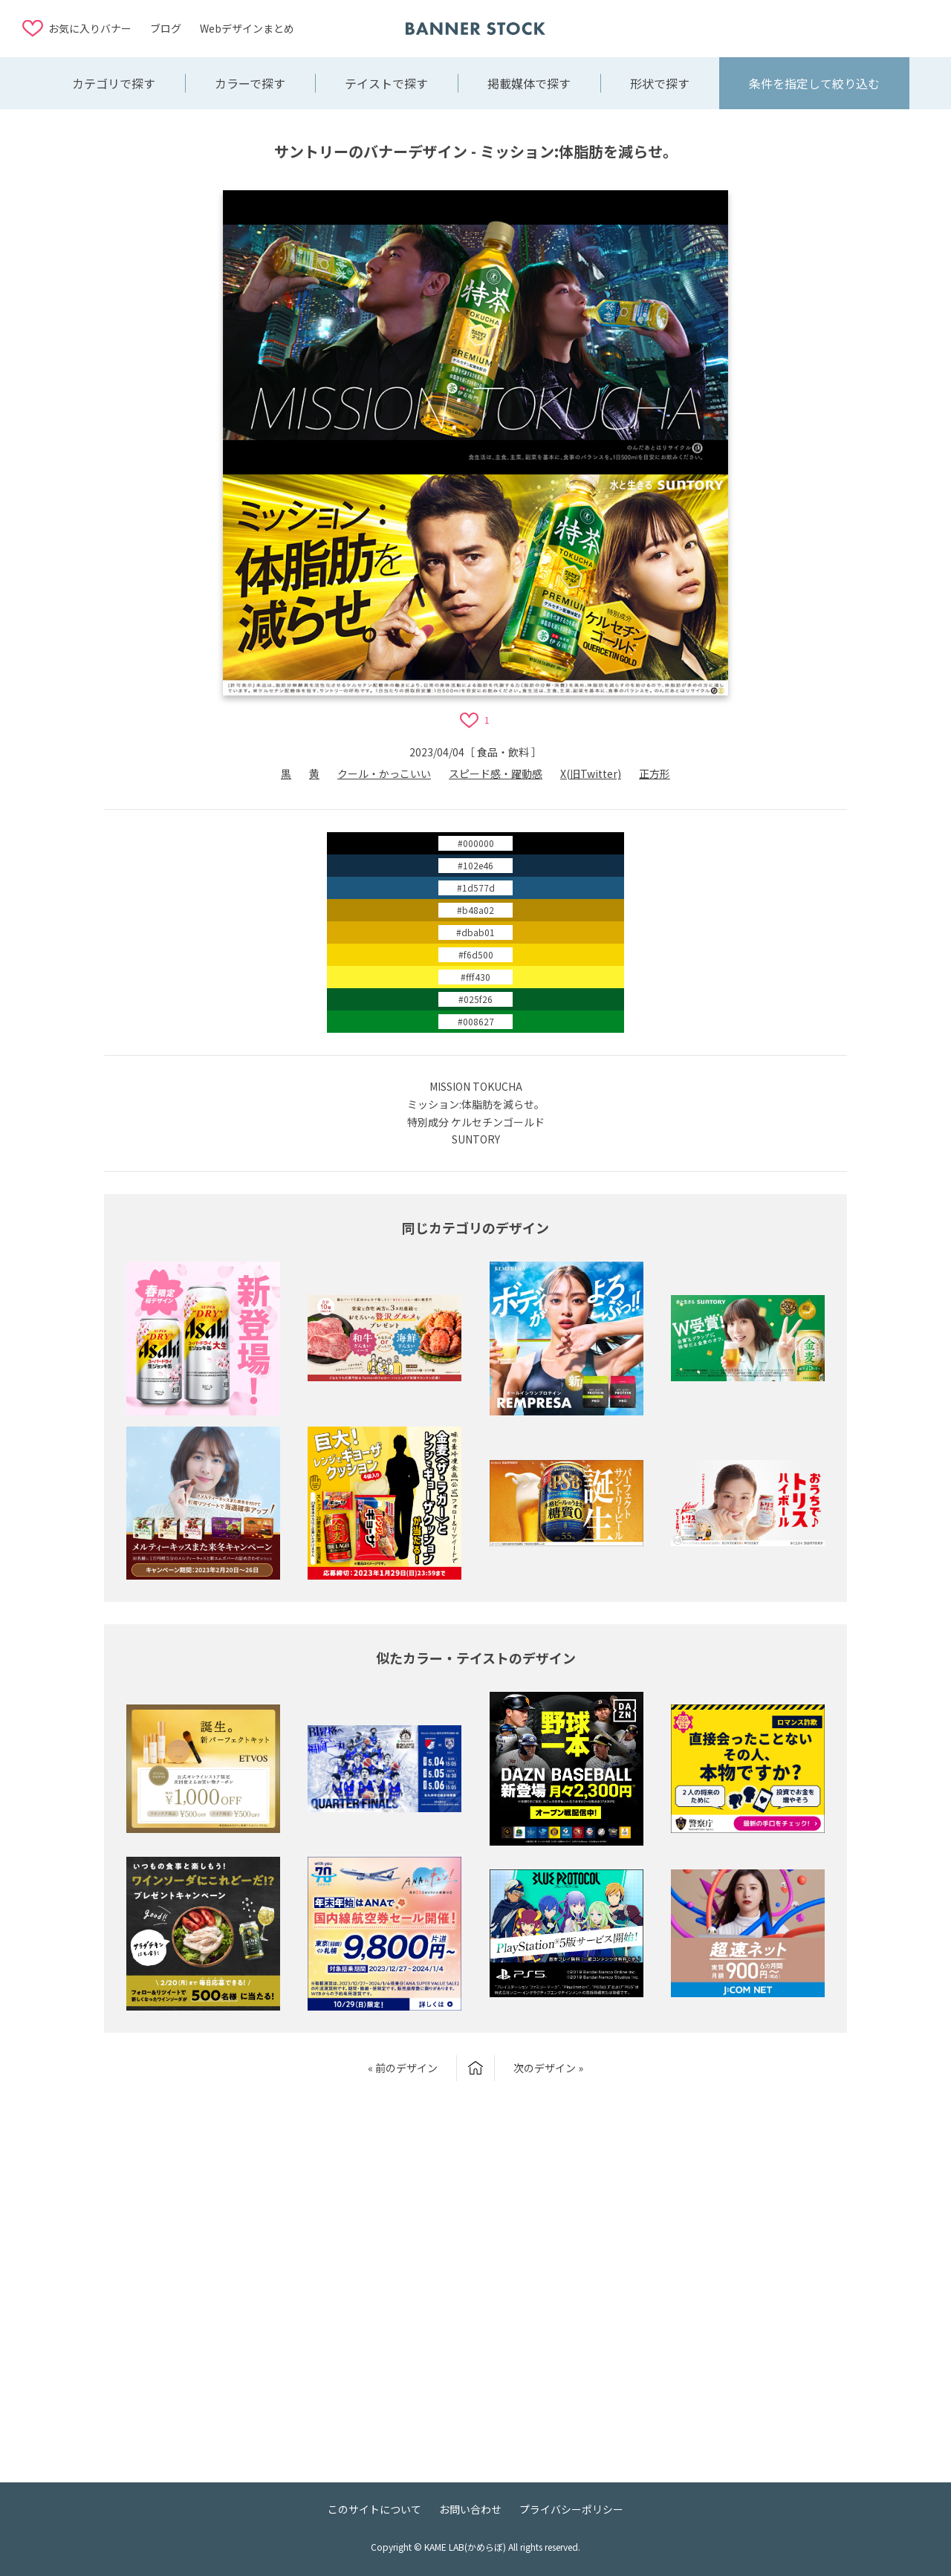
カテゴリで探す (113, 83)
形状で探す (659, 83)
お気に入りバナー (90, 28)
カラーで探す (250, 83)
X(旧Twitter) (590, 773)
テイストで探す (386, 83)
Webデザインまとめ (247, 28)
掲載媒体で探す (529, 83)
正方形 (654, 773)
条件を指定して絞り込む (814, 83)
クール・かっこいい (384, 773)
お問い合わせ (470, 2509)
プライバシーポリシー (571, 2509)
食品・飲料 (503, 751)
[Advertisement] (810, 27)
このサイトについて (374, 2509)
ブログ (165, 28)
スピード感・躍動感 (495, 773)
